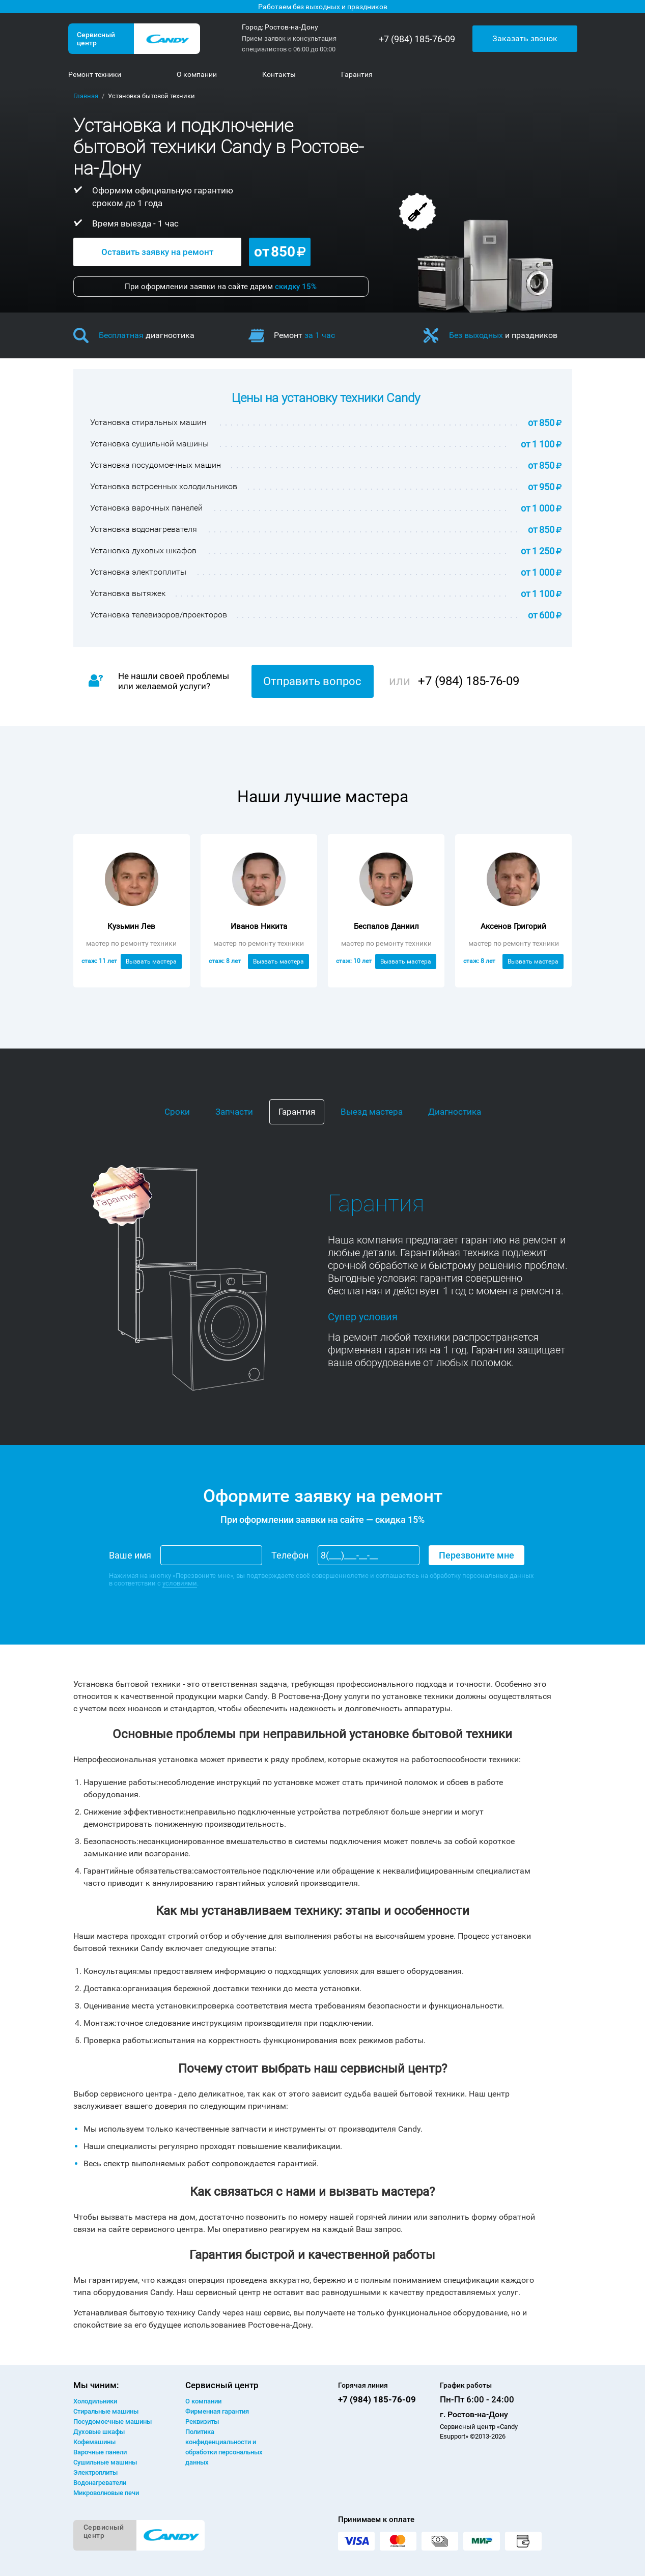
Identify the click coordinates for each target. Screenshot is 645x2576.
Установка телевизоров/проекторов (158, 614)
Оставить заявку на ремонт (157, 252)
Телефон (290, 1555)
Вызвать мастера (151, 961)
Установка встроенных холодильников (163, 486)
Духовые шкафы (99, 2432)
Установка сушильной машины (149, 443)
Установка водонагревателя (143, 529)
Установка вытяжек (127, 593)
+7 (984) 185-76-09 (417, 39)
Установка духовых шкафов (143, 550)
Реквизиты (202, 2421)
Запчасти (234, 1112)
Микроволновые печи (106, 2493)
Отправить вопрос (312, 681)
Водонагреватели (99, 2482)
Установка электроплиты (138, 572)
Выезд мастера (372, 1112)
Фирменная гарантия (217, 2411)
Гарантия (296, 1112)
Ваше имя (130, 1555)
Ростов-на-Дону (291, 27)
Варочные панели (100, 2452)
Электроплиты (95, 2472)
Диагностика (454, 1112)
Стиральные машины (105, 2411)
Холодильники (95, 2401)
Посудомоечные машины (112, 2421)
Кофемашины (94, 2442)
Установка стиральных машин (148, 422)
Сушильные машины (105, 2462)
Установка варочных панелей (146, 508)
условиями (179, 1583)
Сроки (177, 1112)
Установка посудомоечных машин (155, 465)
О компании (203, 2401)
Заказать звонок (524, 38)
